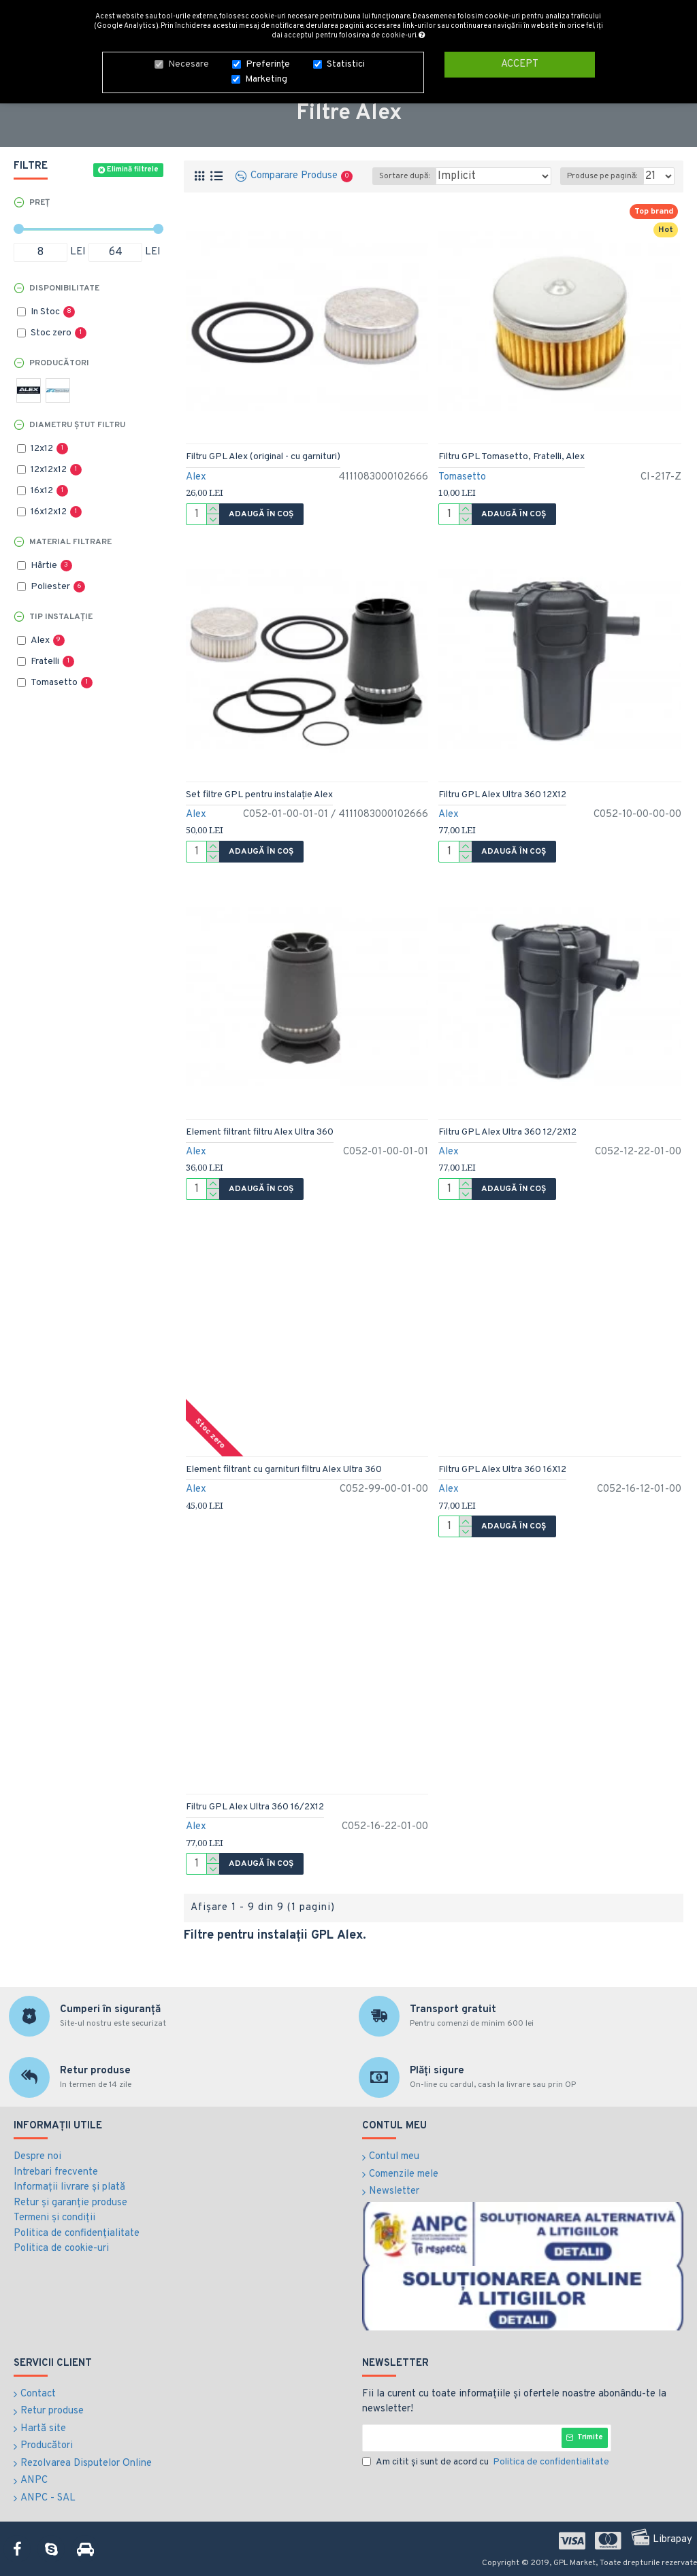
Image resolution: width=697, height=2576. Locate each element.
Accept (519, 60)
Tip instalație (61, 617)
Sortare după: (404, 176)
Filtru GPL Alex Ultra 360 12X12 (502, 795)
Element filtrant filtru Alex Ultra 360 (260, 1132)
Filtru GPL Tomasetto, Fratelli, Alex (511, 457)
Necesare (188, 60)
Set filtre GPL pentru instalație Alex (259, 795)
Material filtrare (70, 542)
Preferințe (268, 60)
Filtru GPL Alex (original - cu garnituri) (263, 457)
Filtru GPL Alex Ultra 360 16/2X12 (255, 1807)
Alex (196, 477)
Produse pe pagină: (602, 176)
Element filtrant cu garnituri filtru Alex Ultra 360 (284, 1469)
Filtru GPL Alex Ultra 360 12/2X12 (507, 1132)
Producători (59, 363)
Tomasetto (462, 477)
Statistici (346, 60)
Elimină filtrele (133, 169)
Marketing (266, 75)
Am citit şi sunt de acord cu (486, 2462)
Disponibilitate (64, 288)
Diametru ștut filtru (77, 425)
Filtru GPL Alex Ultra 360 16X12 (502, 1469)
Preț (39, 202)
